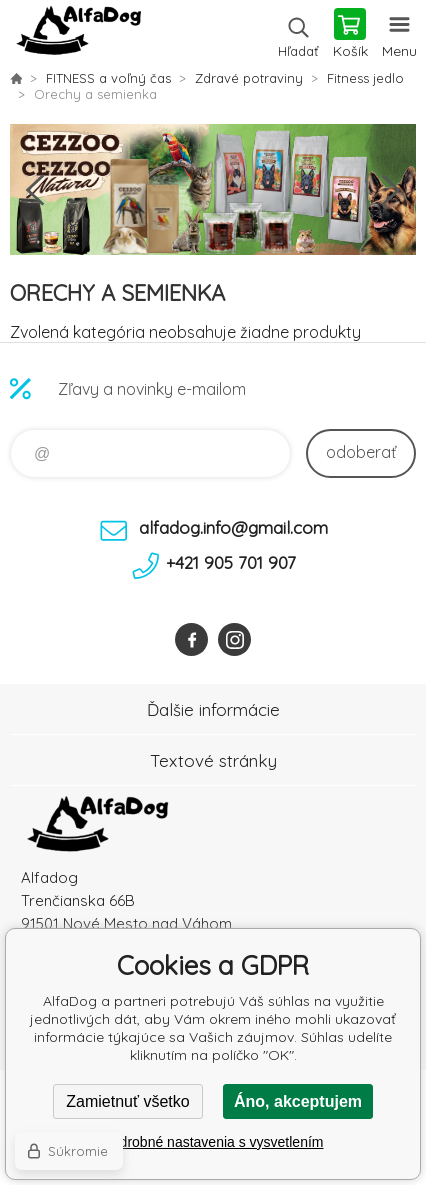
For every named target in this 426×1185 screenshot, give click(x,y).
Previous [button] (35, 190)
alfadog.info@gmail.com (233, 527)
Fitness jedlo (365, 78)
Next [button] (391, 190)
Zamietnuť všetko (127, 1101)
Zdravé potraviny (249, 78)
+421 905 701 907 (231, 562)
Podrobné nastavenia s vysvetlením (212, 1142)
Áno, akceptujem (298, 1101)
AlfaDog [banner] (78, 35)
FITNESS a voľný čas (108, 78)
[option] (213, 189)
